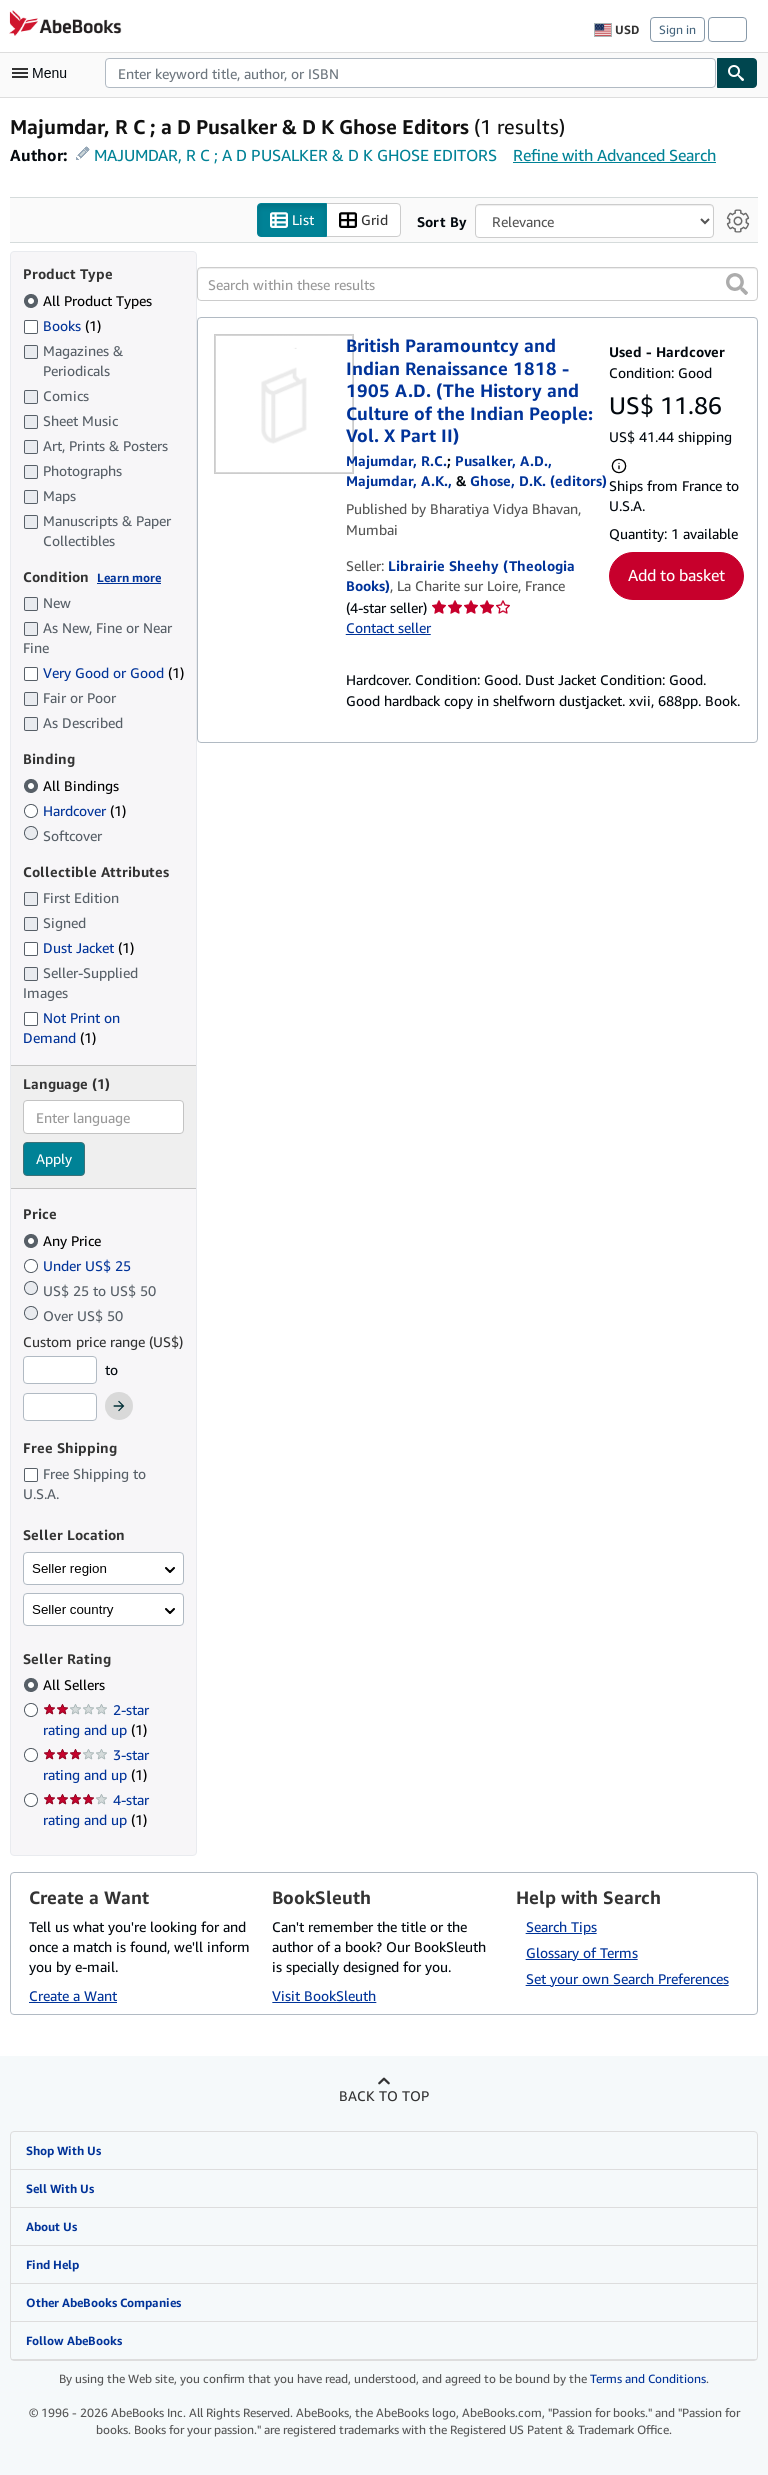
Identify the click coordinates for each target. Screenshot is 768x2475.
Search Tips (561, 1926)
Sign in (677, 29)
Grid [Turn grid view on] (363, 220)
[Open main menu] (44, 73)
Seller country (73, 1609)
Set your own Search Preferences (627, 1978)
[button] (737, 285)
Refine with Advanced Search (614, 155)
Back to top (384, 2095)
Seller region (69, 1568)
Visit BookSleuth (324, 1995)
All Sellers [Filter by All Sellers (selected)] (76, 1685)
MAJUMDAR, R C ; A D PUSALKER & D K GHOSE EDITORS (295, 155)
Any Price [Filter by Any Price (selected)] (64, 1240)
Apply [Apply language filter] (54, 1159)
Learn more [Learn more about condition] (129, 577)
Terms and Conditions (648, 2379)
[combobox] (410, 73)
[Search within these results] (477, 285)
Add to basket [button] (676, 576)
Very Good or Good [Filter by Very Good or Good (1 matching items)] (103, 673)
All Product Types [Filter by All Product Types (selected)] (89, 300)
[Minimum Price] (60, 1370)
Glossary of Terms (582, 1952)
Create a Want (73, 1995)
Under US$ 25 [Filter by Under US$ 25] (79, 1265)
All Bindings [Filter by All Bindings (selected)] (73, 785)
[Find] (737, 73)
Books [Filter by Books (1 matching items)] (62, 325)
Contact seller (388, 627)
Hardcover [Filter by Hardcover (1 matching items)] (74, 810)
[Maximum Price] (60, 1408)
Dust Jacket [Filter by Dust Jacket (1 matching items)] (78, 948)
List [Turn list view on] (292, 220)
